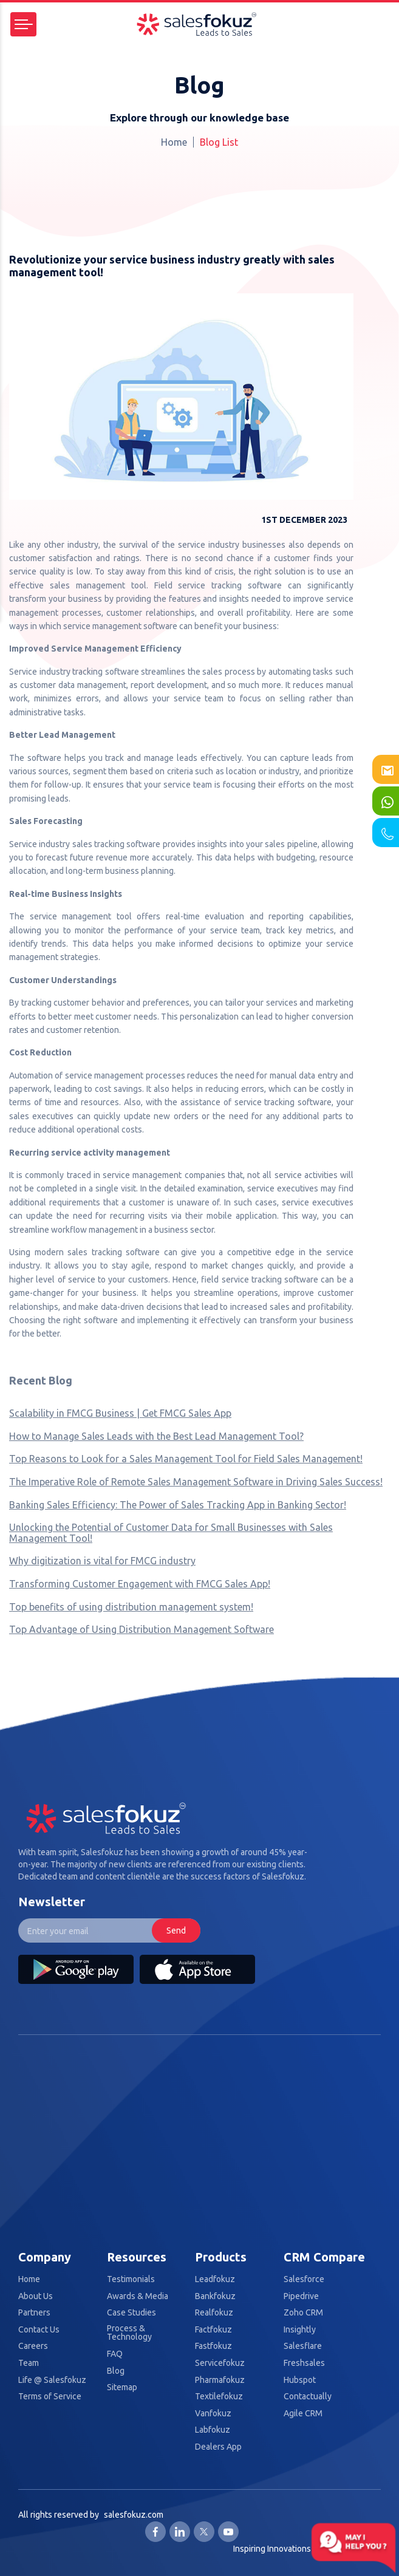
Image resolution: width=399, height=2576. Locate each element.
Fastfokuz (213, 2346)
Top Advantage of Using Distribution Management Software (141, 1629)
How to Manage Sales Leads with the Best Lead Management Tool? (156, 1436)
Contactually (308, 2396)
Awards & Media (137, 2296)
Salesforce (304, 2279)
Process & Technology (129, 2333)
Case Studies (131, 2312)
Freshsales (304, 2363)
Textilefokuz (219, 2396)
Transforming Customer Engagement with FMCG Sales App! (139, 1583)
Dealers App (218, 2447)
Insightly (300, 2329)
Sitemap (122, 2387)
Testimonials (131, 2279)
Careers (33, 2346)
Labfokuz (212, 2430)
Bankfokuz (215, 2296)
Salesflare (303, 2346)
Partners (34, 2312)
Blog (115, 2371)
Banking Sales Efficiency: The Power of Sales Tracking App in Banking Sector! (177, 1504)
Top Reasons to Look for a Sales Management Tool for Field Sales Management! (186, 1458)
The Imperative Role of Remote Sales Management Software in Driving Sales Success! (196, 1481)
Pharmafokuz (220, 2380)
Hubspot (300, 2380)
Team (28, 2363)
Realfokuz (214, 2312)
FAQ (115, 2354)
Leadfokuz (215, 2279)
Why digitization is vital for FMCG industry (102, 1560)
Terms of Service (49, 2396)
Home (174, 142)
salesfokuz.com (133, 2515)
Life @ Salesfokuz (52, 2380)
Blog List (219, 142)
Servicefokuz (220, 2363)
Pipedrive (301, 2296)
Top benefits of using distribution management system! (131, 1606)
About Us (35, 2296)
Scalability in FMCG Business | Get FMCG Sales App (120, 1413)
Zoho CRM (303, 2312)
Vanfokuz (213, 2413)
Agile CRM (303, 2413)
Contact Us (39, 2329)
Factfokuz (213, 2329)
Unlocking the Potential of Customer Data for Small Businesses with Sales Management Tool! (171, 1533)
